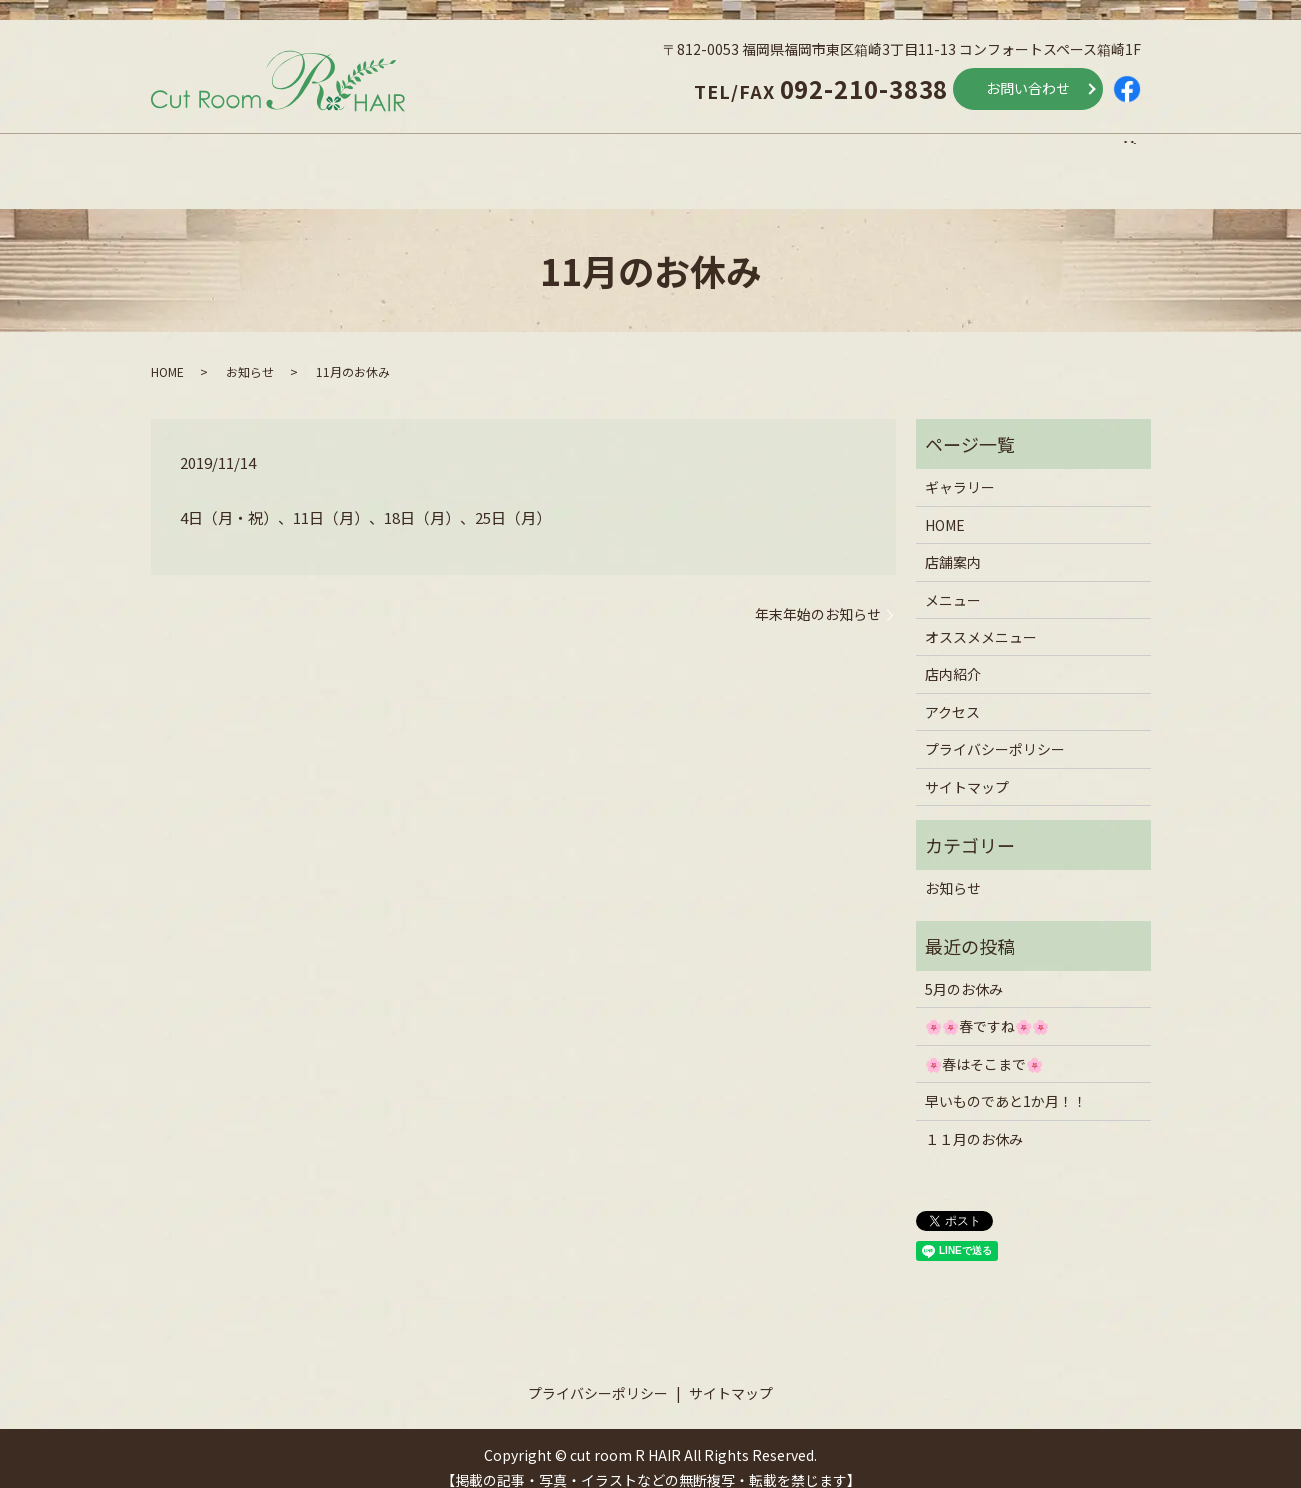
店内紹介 (852, 153)
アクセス (1004, 153)
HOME (192, 153)
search (1139, 153)
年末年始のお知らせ (818, 595)
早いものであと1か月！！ (1006, 1082)
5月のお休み (964, 970)
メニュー (490, 153)
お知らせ (250, 352)
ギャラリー (960, 468)
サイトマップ (967, 767)
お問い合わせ (1028, 88)
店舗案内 (337, 153)
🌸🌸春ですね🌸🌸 (987, 1007)
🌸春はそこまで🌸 (984, 1045)
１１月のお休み (974, 1120)
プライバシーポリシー (995, 730)
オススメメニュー (671, 153)
